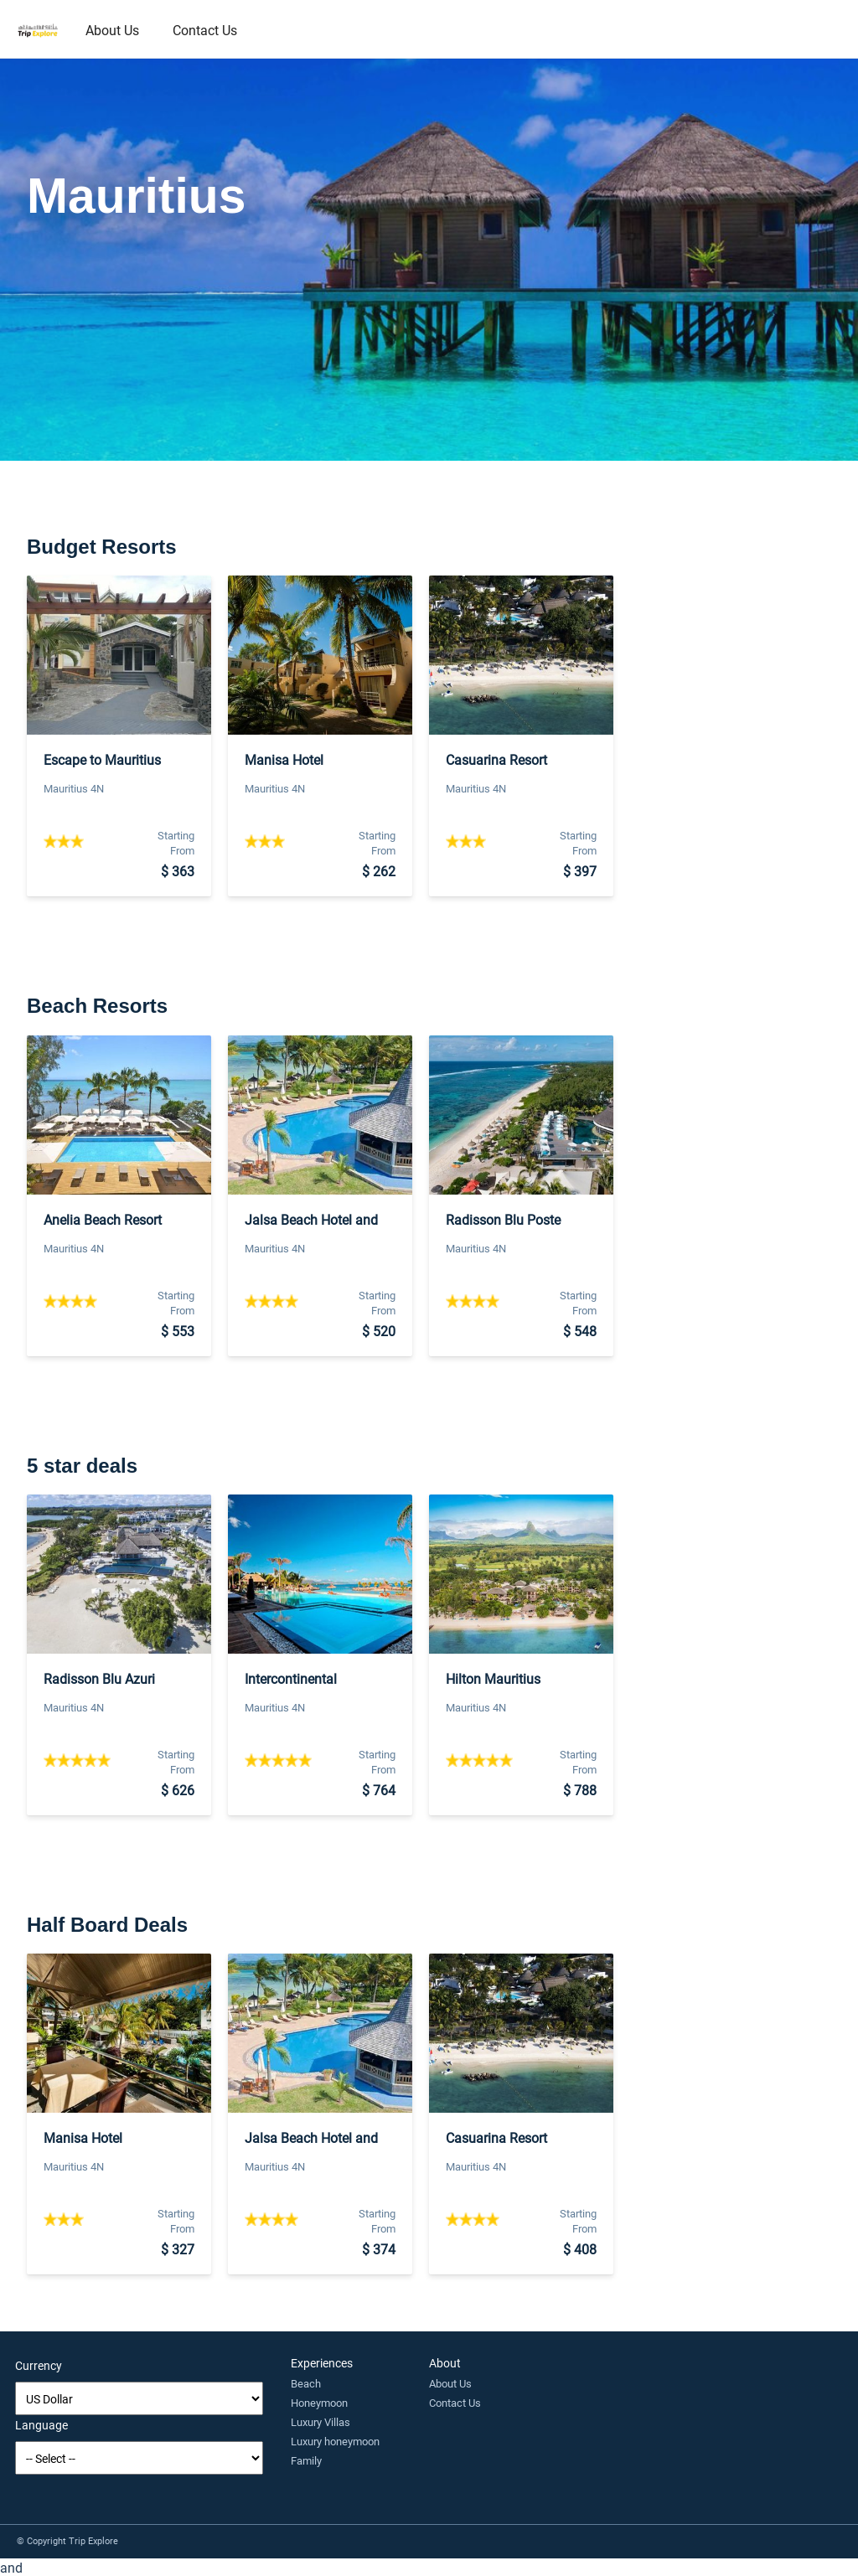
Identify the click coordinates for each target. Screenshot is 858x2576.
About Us (112, 30)
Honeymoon (319, 2402)
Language (41, 2425)
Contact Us (205, 30)
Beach (306, 2383)
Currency (38, 2365)
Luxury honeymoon (335, 2441)
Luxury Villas (320, 2421)
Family (306, 2460)
